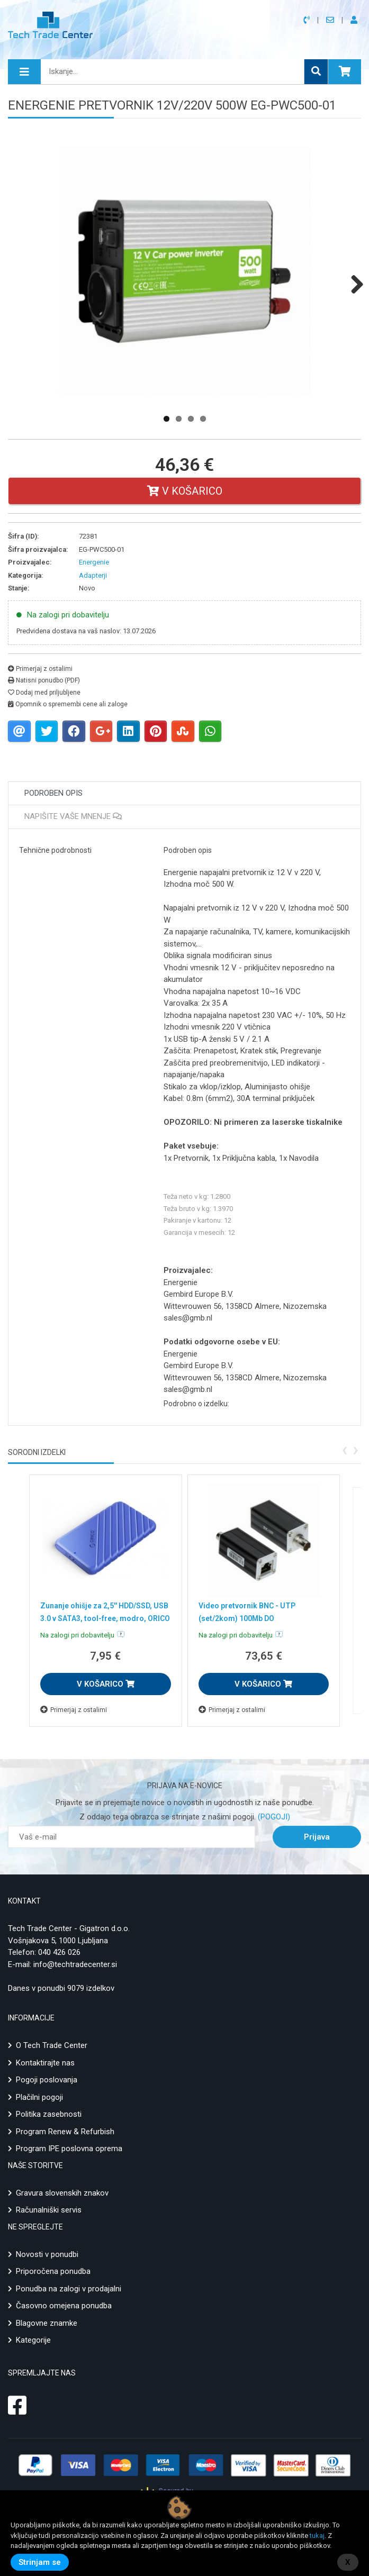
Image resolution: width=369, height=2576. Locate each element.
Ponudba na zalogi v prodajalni (68, 2288)
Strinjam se (40, 2562)
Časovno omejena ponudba (64, 2305)
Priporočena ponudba (53, 2271)
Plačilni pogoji (39, 2097)
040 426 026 (59, 1952)
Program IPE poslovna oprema (69, 2148)
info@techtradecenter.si (75, 1964)
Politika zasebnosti (49, 2114)
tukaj (317, 2535)
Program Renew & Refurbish (65, 2131)
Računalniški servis (49, 2210)
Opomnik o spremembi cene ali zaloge (68, 704)
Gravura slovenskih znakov (62, 2193)
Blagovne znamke (46, 2323)
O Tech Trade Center (51, 2045)
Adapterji (93, 575)
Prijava (317, 1837)
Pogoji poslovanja (46, 2080)
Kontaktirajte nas (45, 2063)
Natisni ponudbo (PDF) (44, 680)
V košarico (184, 491)
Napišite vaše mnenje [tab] (73, 816)
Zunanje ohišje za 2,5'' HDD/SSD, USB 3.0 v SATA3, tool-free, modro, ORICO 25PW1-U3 (105, 1618)
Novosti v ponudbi (47, 2254)
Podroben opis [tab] (53, 793)
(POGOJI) (273, 1817)
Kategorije (33, 2340)
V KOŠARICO (105, 1684)
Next (353, 283)
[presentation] (344, 1449)
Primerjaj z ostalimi (40, 668)
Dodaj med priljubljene (44, 692)
